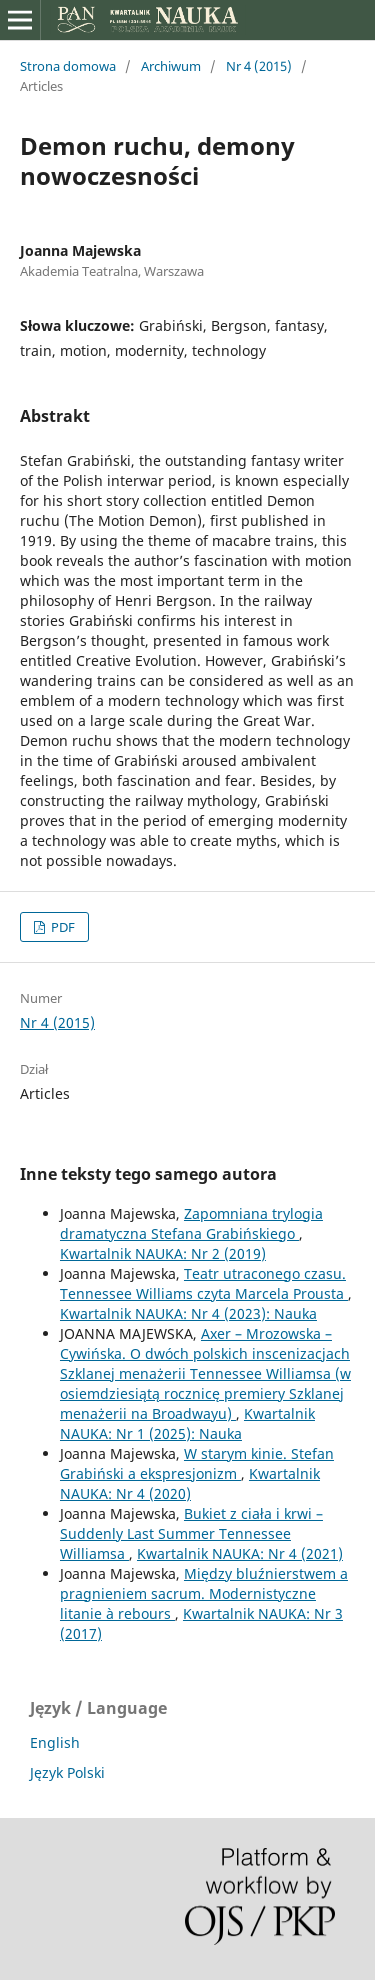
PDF (61, 927)
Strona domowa (68, 66)
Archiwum (171, 66)
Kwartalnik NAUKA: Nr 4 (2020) (190, 1483)
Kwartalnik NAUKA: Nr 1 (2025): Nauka (187, 1423)
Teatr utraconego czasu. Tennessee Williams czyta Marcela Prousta (204, 1283)
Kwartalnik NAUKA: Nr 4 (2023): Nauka (188, 1313)
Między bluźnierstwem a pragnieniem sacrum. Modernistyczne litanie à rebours (204, 1593)
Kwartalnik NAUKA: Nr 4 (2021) (240, 1553)
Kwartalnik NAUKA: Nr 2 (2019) (163, 1253)
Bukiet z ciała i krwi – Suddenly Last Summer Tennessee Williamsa (191, 1533)
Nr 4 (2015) (259, 66)
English (55, 1742)
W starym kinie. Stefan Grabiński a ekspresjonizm (197, 1463)
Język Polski (67, 1772)
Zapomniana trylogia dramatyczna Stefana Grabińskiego (191, 1223)
